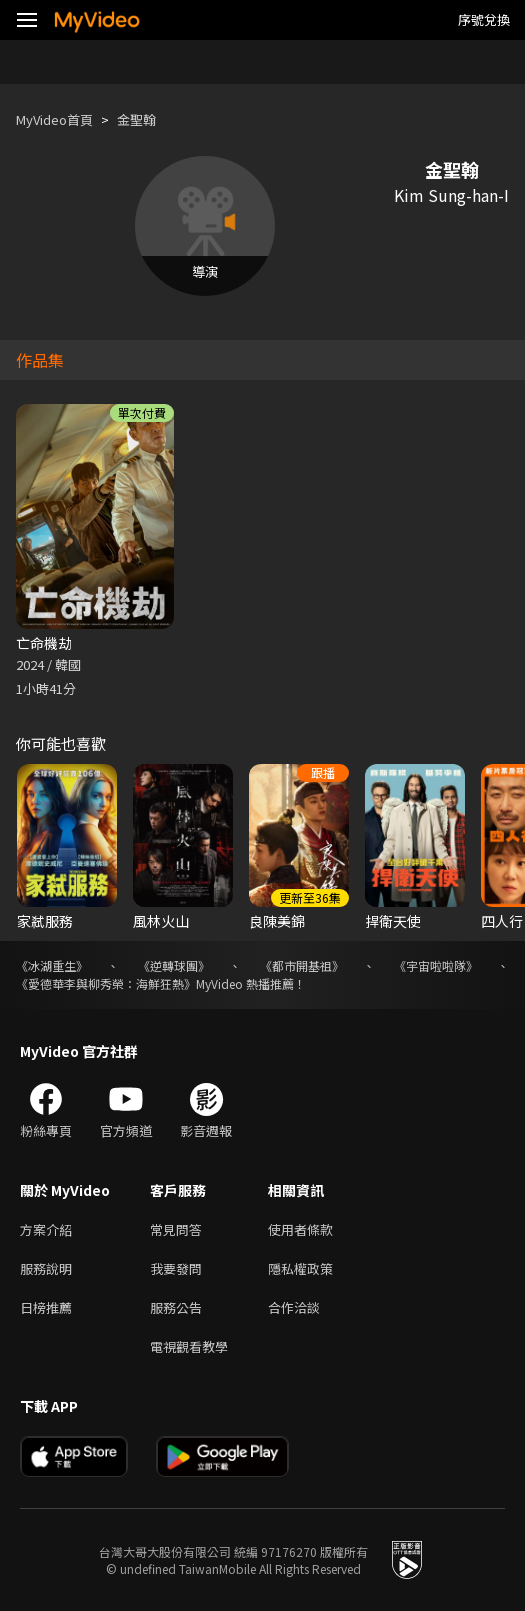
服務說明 (46, 1268)
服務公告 (176, 1307)
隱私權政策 (300, 1268)
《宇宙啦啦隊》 (436, 965)
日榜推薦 (46, 1307)
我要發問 (176, 1268)
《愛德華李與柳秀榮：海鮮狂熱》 (106, 983)
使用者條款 (300, 1229)
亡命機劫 (44, 643)
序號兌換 (484, 19)
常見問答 (176, 1229)
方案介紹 (46, 1229)
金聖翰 (136, 119)
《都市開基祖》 (302, 965)
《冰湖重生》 (52, 965)
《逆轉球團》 (174, 965)
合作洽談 (294, 1307)
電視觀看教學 (189, 1346)
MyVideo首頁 (54, 119)
